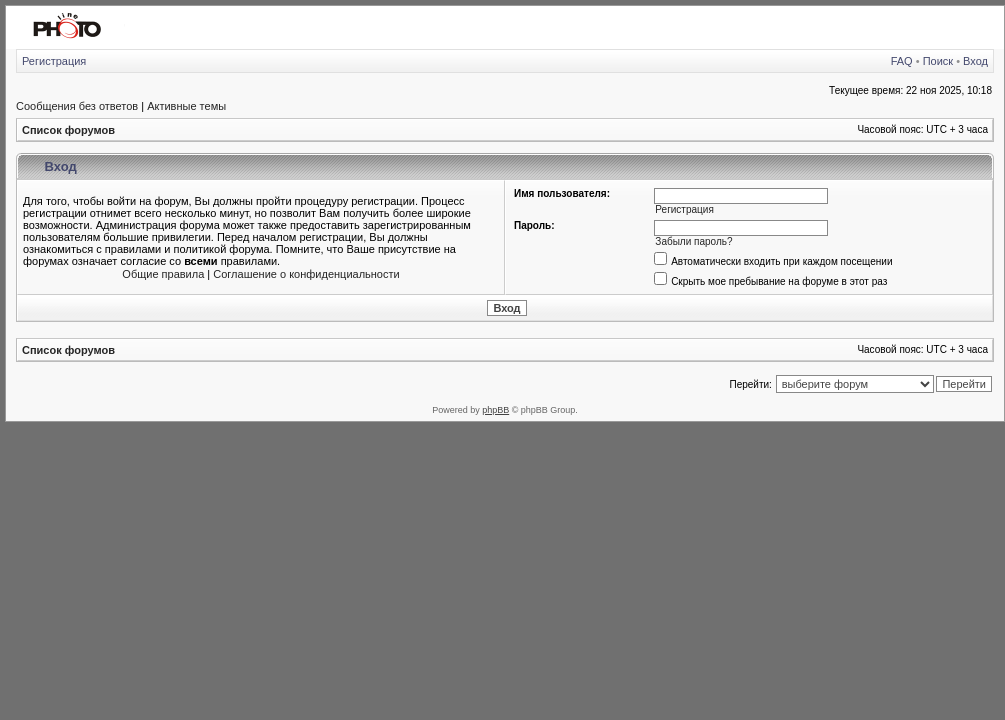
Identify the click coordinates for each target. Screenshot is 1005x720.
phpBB (495, 410)
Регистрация (54, 61)
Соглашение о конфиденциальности (306, 274)
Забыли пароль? (693, 241)
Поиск (938, 61)
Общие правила (163, 274)
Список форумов (68, 130)
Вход (975, 61)
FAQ (902, 61)
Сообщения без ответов (77, 106)
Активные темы (186, 106)
